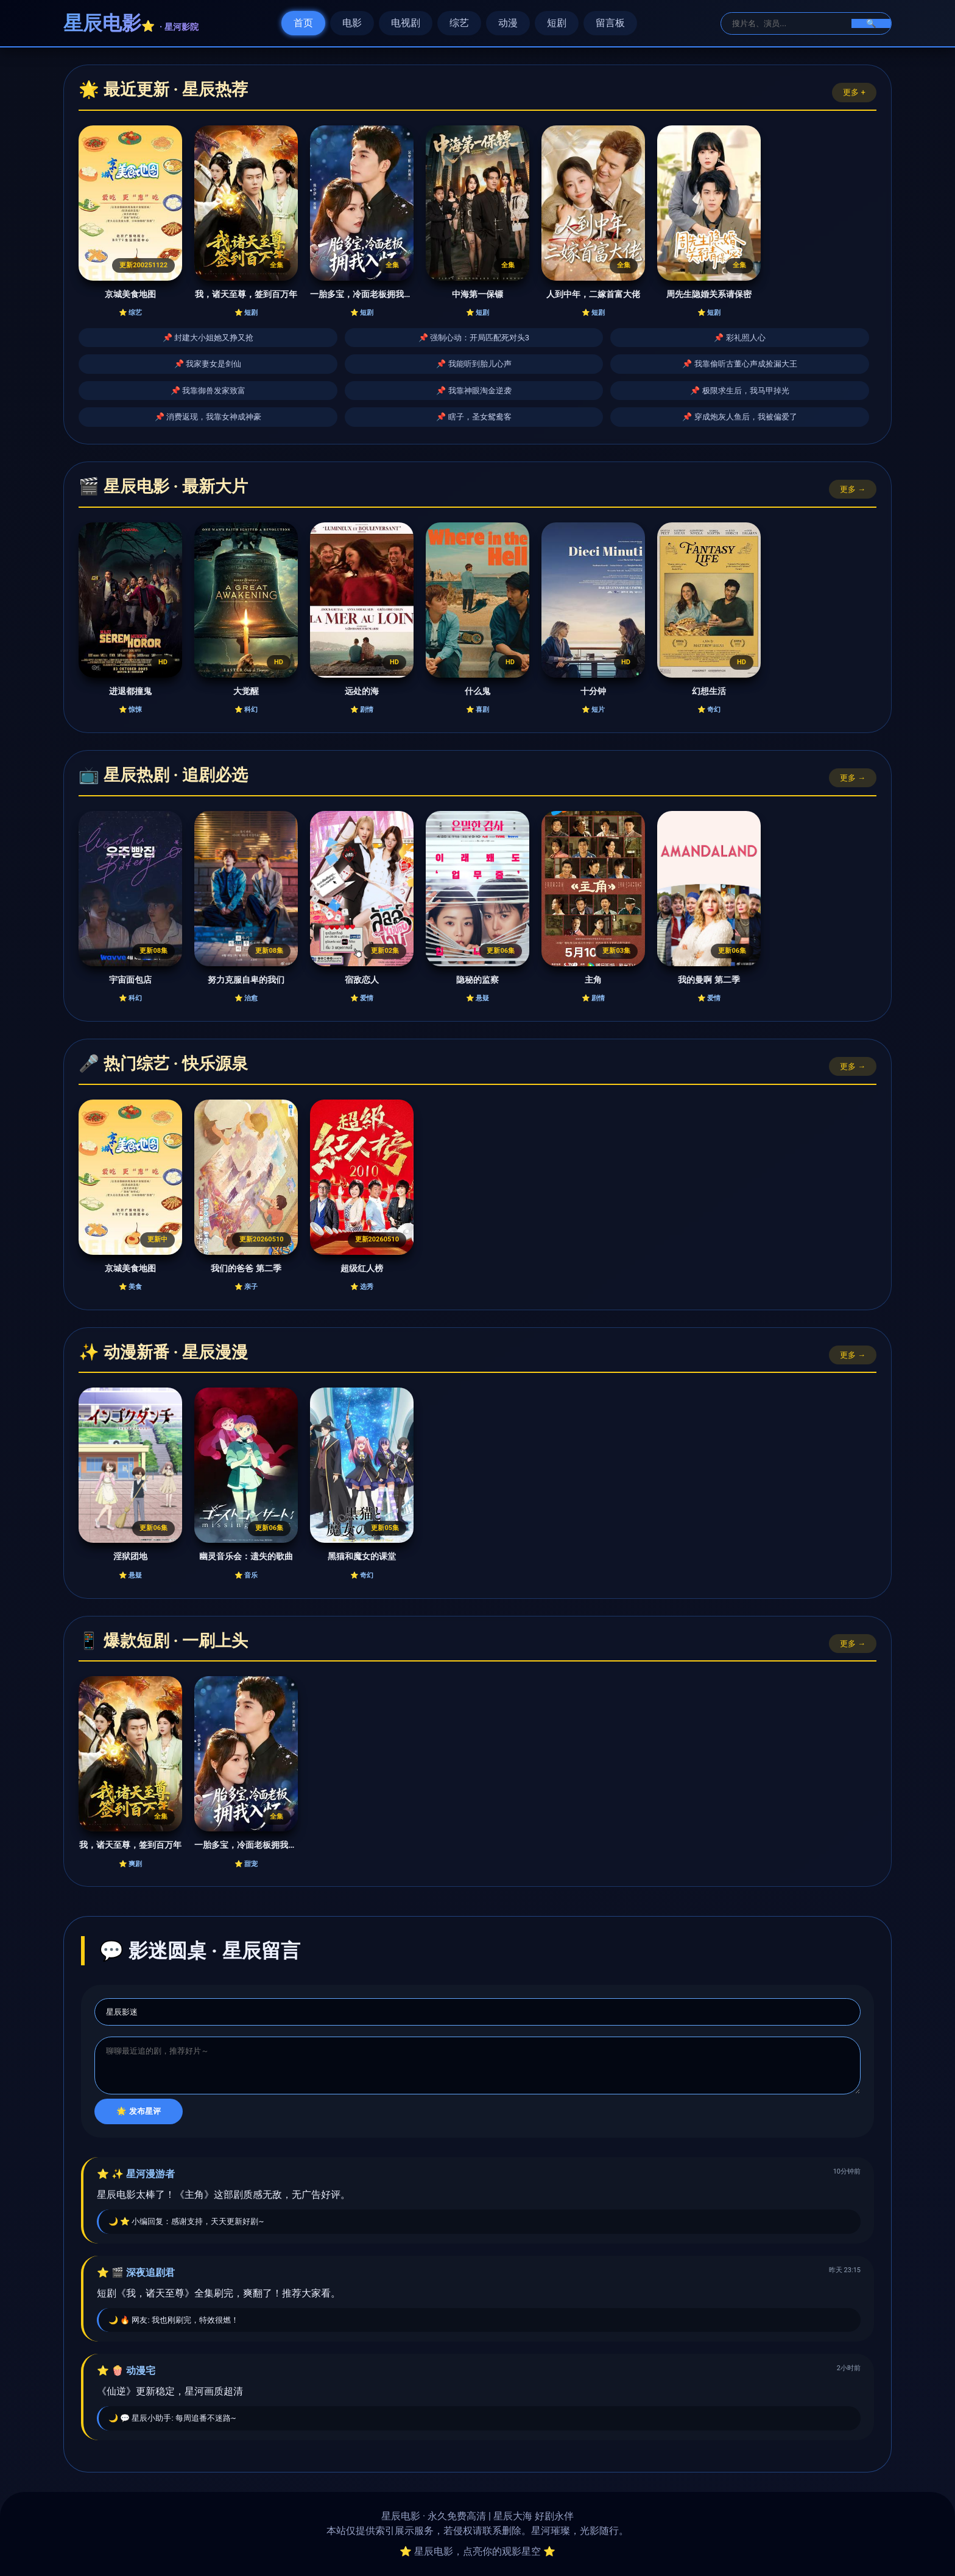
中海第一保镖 (477, 294)
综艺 (459, 23)
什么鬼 (477, 691)
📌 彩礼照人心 (739, 337)
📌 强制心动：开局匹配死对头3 (474, 337)
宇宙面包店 (130, 980)
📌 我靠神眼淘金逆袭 (473, 390)
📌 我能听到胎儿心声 (473, 363)
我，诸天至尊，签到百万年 (246, 294)
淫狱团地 (130, 1556)
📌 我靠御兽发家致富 (208, 390)
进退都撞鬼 (130, 691)
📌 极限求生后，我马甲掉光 (739, 390)
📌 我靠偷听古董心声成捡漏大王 (739, 363)
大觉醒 (246, 691)
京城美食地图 (130, 294)
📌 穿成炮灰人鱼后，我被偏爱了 (739, 416)
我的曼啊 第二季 (709, 980)
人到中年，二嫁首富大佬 (593, 294)
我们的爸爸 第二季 (246, 1268)
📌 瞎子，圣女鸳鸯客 (473, 416)
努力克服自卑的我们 (246, 980)
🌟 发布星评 (138, 2111)
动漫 (508, 23)
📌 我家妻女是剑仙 (207, 363)
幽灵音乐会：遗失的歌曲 (246, 1556)
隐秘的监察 (477, 980)
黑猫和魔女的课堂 (362, 1556)
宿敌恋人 (362, 980)
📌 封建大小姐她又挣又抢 (208, 337)
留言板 (610, 23)
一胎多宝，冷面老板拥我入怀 (362, 294)
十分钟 (593, 691)
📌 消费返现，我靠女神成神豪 (208, 416)
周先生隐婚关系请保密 (709, 294)
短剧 (556, 23)
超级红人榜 (361, 1268)
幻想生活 (709, 691)
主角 (593, 980)
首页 (303, 23)
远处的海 (362, 691)
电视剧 (405, 23)
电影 (352, 23)
